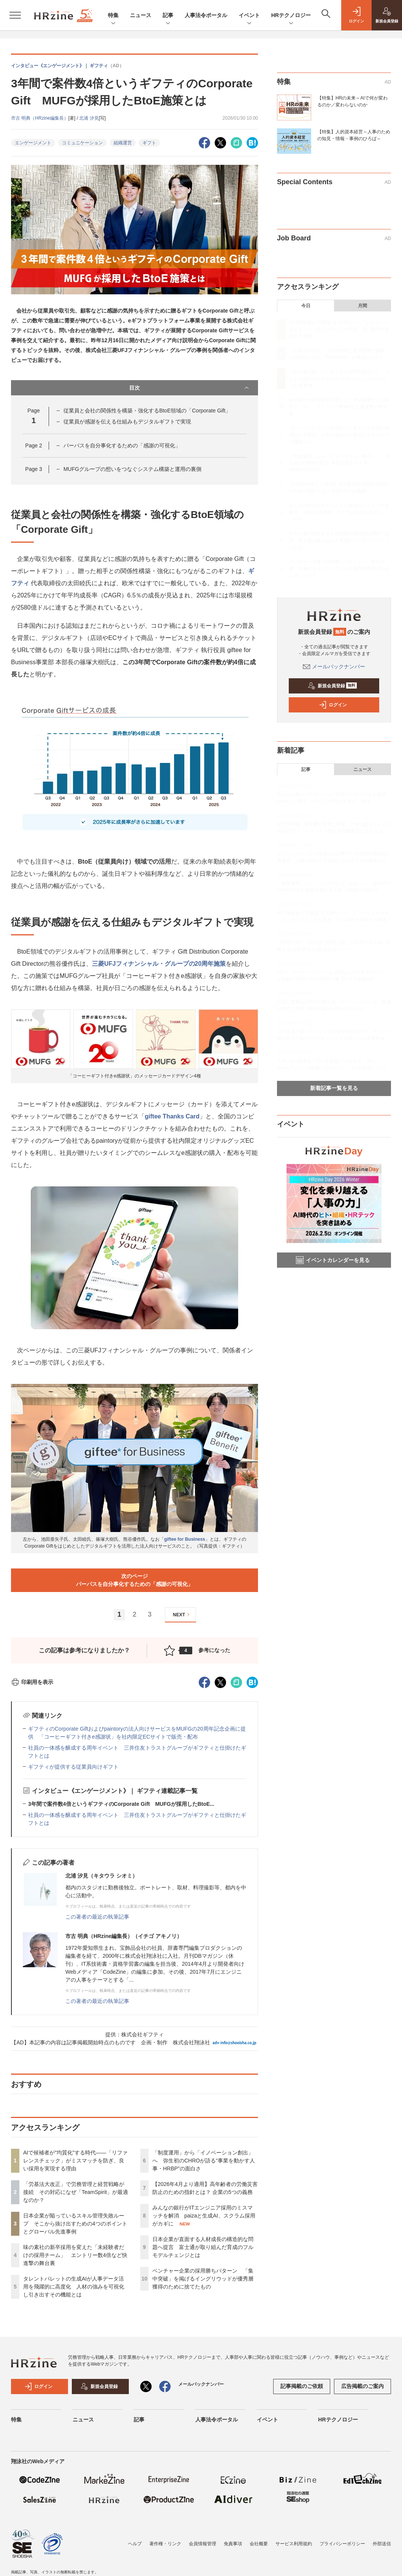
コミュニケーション (82, 142)
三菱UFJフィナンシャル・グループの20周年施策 (159, 963)
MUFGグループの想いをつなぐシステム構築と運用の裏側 (132, 469)
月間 (362, 305)
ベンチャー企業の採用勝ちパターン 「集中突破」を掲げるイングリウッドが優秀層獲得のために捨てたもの (202, 2279)
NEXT (182, 1614)
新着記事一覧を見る (334, 1088)
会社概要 (259, 2543)
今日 (305, 305)
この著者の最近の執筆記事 (97, 1917)
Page (33, 445)
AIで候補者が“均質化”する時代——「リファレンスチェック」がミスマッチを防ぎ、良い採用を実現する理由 (75, 2161)
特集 (113, 15)
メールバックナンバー (334, 666)
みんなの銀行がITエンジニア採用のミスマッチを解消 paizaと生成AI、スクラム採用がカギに (203, 2216)
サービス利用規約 (293, 2543)
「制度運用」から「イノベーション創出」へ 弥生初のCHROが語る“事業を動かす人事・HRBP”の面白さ (203, 2161)
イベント (249, 15)
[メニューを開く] (15, 15)
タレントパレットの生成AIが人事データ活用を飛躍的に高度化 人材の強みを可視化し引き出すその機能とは (73, 2287)
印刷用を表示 (32, 1682)
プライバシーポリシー (342, 2543)
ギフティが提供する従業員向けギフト (73, 1767)
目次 (189, 388)
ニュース (140, 15)
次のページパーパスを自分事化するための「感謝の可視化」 (134, 1580)
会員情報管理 (202, 2543)
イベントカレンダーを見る (333, 1260)
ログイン (333, 705)
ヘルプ (135, 2543)
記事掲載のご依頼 (301, 2386)
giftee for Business (184, 1539)
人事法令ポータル (206, 15)
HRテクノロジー (291, 15)
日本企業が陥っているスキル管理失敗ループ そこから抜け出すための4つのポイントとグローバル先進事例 (75, 2224)
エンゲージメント (33, 142)
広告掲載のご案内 (362, 2386)
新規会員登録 (332, 686)
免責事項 (233, 2543)
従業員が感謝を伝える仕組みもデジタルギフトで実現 (127, 422)
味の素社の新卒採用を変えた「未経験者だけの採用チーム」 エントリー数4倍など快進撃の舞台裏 (75, 2255)
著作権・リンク (165, 2543)
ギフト (149, 142)
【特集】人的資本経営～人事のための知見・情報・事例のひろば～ (353, 135)
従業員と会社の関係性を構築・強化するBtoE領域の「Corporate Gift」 (147, 410)
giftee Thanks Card (172, 1116)
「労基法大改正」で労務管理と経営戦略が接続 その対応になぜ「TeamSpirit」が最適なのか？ (75, 2192)
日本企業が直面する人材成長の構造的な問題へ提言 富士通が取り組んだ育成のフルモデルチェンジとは (202, 2247)
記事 (168, 15)
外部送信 (382, 2543)
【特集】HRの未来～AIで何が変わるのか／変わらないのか (352, 101)
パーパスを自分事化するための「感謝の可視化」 (121, 445)
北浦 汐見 (88, 118)
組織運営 (123, 142)
